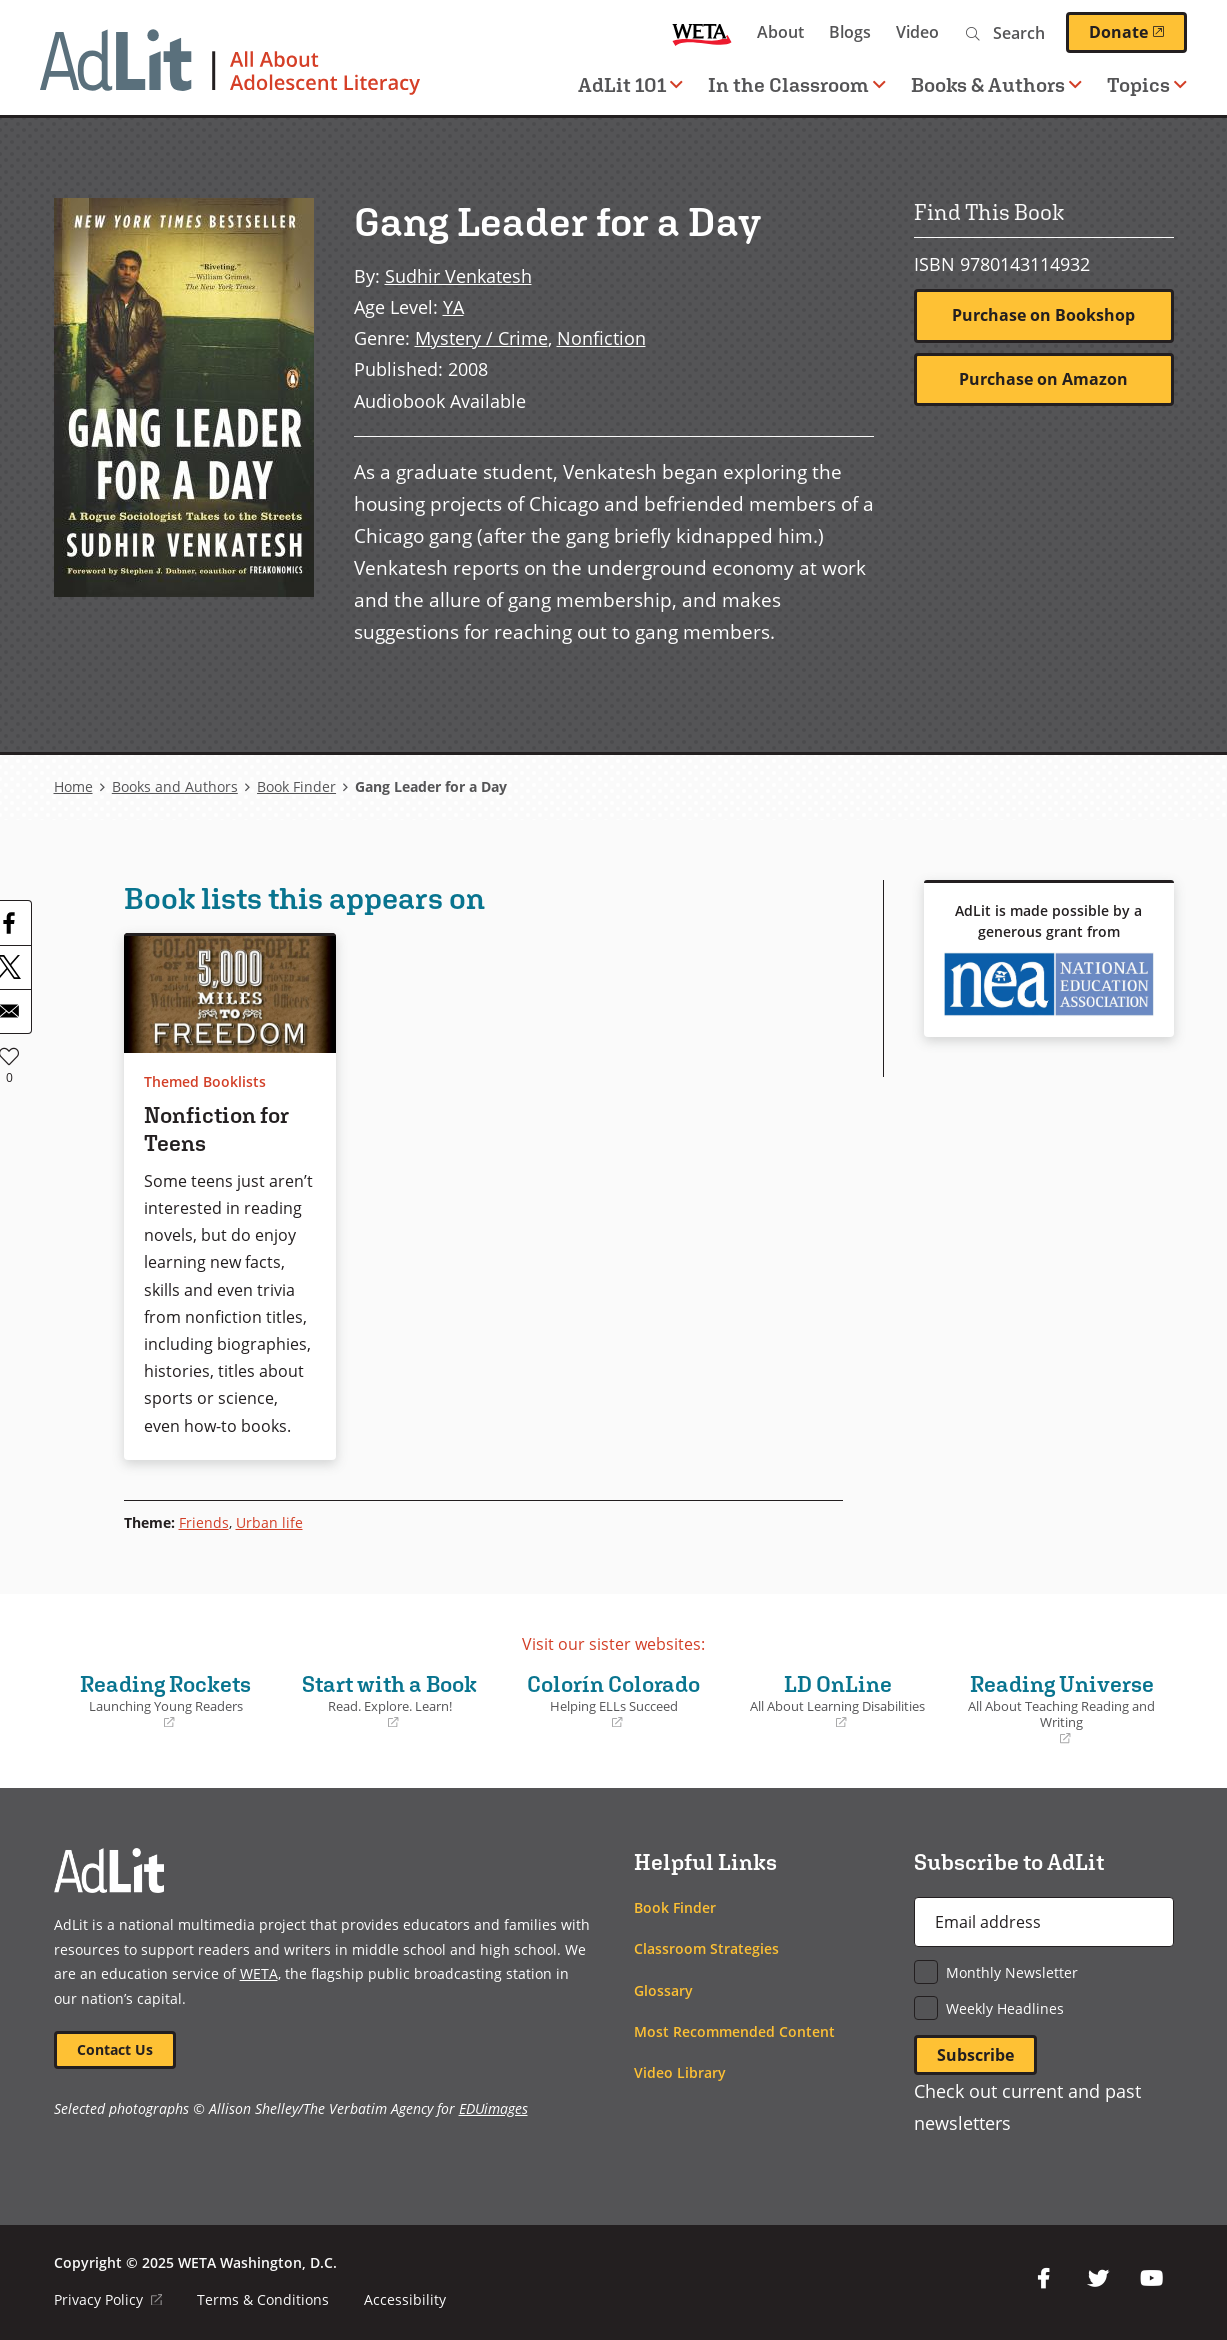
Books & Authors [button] (996, 84)
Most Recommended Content (734, 2031)
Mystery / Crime (481, 337)
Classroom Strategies (706, 1948)
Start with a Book (390, 1701)
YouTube (1152, 2279)
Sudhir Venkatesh (458, 275)
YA (453, 306)
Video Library (680, 2072)
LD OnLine (838, 1701)
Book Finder (296, 786)
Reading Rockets (166, 1701)
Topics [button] (1147, 84)
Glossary (663, 1990)
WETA (702, 32)
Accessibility (405, 2299)
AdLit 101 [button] (630, 84)
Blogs (850, 32)
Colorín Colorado (614, 1701)
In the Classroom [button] (797, 84)
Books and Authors (175, 786)
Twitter (1098, 2279)
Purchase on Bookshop (1043, 315)
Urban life (269, 1522)
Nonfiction (601, 337)
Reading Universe (1062, 1709)
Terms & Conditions (263, 2299)
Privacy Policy (108, 2299)
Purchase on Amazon (1043, 379)
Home (73, 786)
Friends (204, 1522)
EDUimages (493, 2108)
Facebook (1044, 2279)
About (780, 32)
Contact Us (115, 2049)
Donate (1138, 32)
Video (917, 32)
